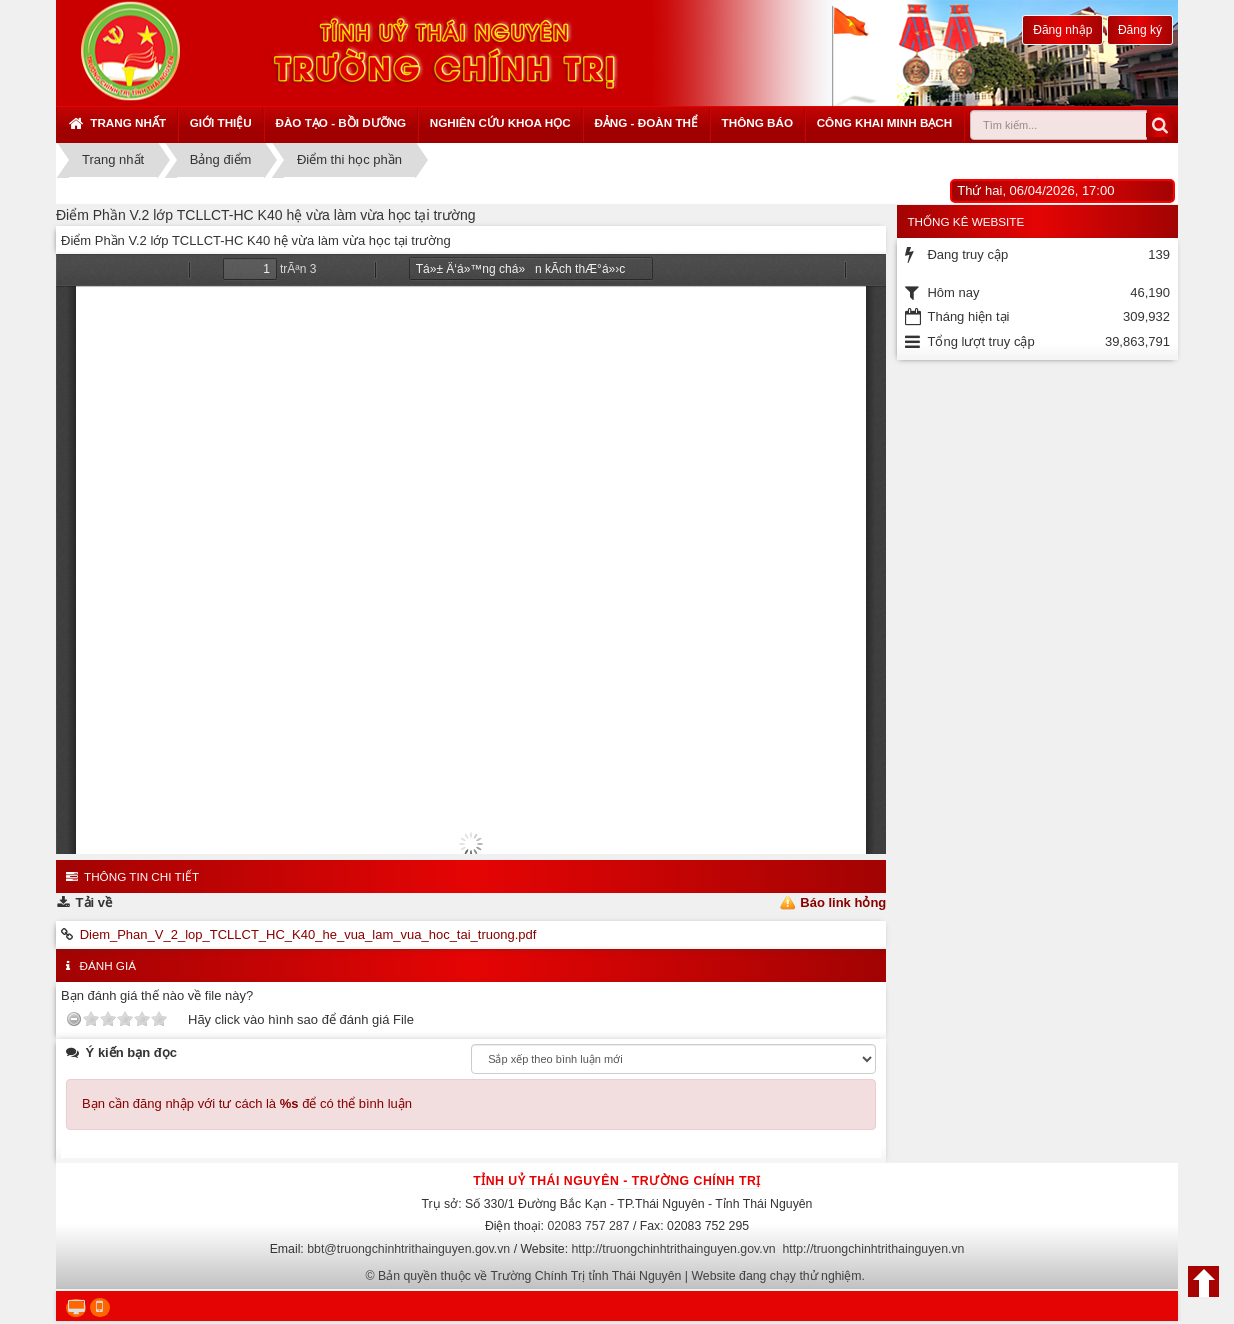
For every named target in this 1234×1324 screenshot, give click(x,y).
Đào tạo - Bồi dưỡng (340, 122)
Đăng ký (1140, 30)
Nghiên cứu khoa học (500, 122)
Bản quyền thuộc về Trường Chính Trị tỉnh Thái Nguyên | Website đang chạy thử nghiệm (620, 1276)
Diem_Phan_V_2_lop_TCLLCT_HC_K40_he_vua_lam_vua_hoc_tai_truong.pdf (308, 934)
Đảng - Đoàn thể (646, 122)
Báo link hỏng (843, 902)
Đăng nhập (1062, 30)
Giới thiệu (221, 122)
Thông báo (757, 122)
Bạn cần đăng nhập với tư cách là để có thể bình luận (247, 1103)
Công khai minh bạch (885, 122)
